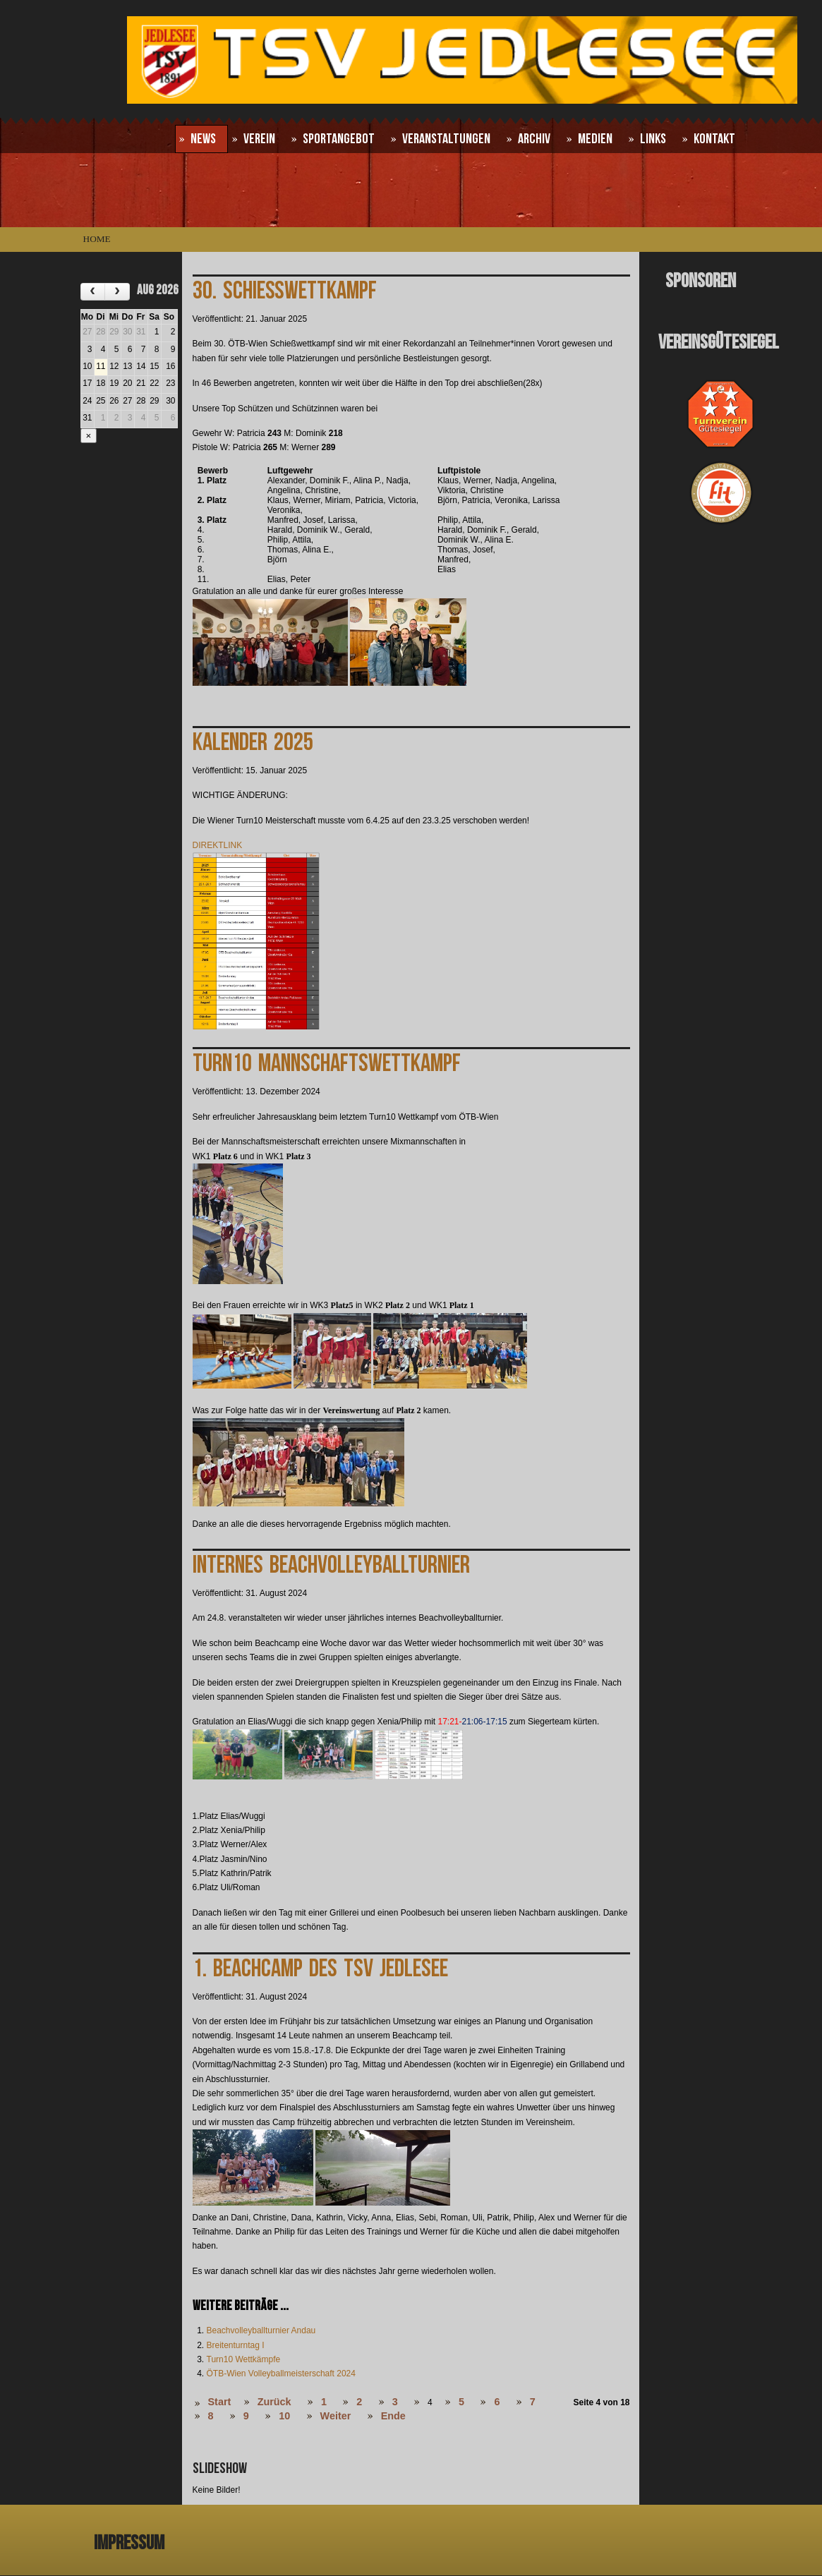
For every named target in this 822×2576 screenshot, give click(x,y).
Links (653, 139)
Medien (595, 139)
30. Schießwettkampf (285, 291)
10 (284, 2415)
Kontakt (714, 139)
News (203, 139)
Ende (393, 2415)
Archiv (534, 139)
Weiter (335, 2415)
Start (219, 2401)
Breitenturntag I (236, 2345)
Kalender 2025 (253, 742)
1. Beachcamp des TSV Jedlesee (320, 1969)
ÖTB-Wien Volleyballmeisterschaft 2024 (281, 2373)
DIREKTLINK (218, 845)
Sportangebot (339, 139)
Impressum (129, 2543)
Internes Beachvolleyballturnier (331, 1565)
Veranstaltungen (446, 139)
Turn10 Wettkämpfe (244, 2359)
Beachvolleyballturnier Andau (261, 2330)
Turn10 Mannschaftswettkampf (327, 1063)
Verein (259, 139)
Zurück (274, 2401)
